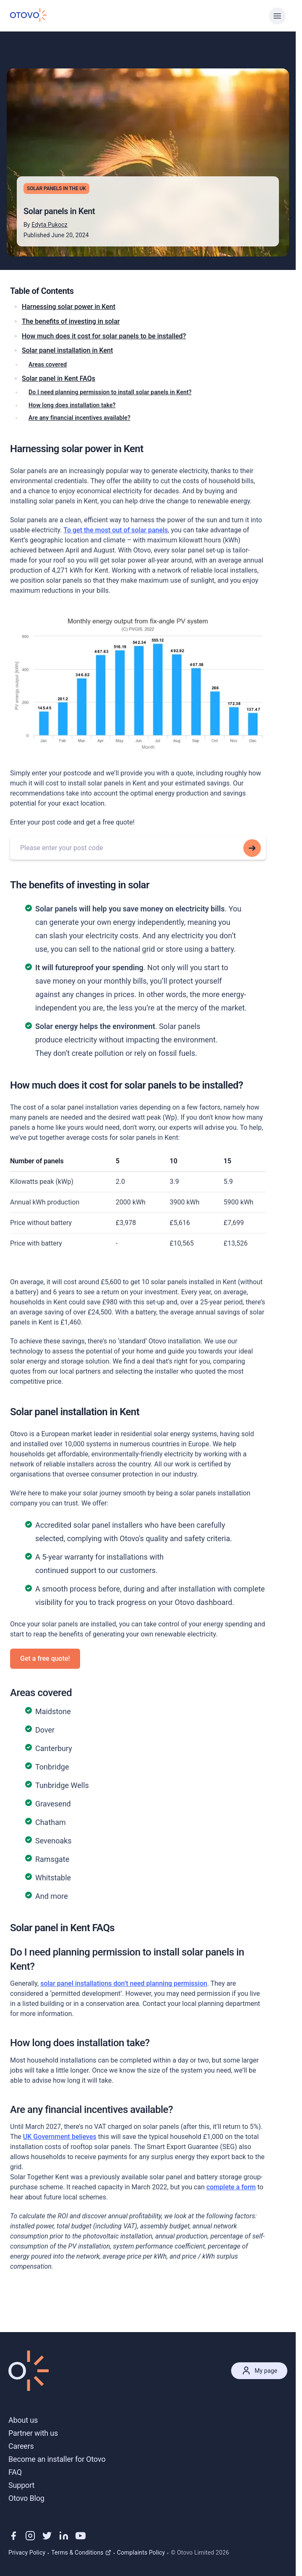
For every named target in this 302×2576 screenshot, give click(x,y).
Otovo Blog (26, 2498)
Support (21, 2485)
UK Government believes (59, 2137)
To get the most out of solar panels (115, 530)
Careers (21, 2446)
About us (23, 2420)
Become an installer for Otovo (57, 2459)
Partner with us (33, 2433)
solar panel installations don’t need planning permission (123, 1983)
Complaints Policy (141, 2552)
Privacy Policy (26, 2552)
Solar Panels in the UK (56, 188)
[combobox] (138, 848)
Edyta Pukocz (49, 224)
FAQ (15, 2472)
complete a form (231, 2187)
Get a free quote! (45, 1658)
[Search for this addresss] (252, 848)
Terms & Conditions (81, 2552)
